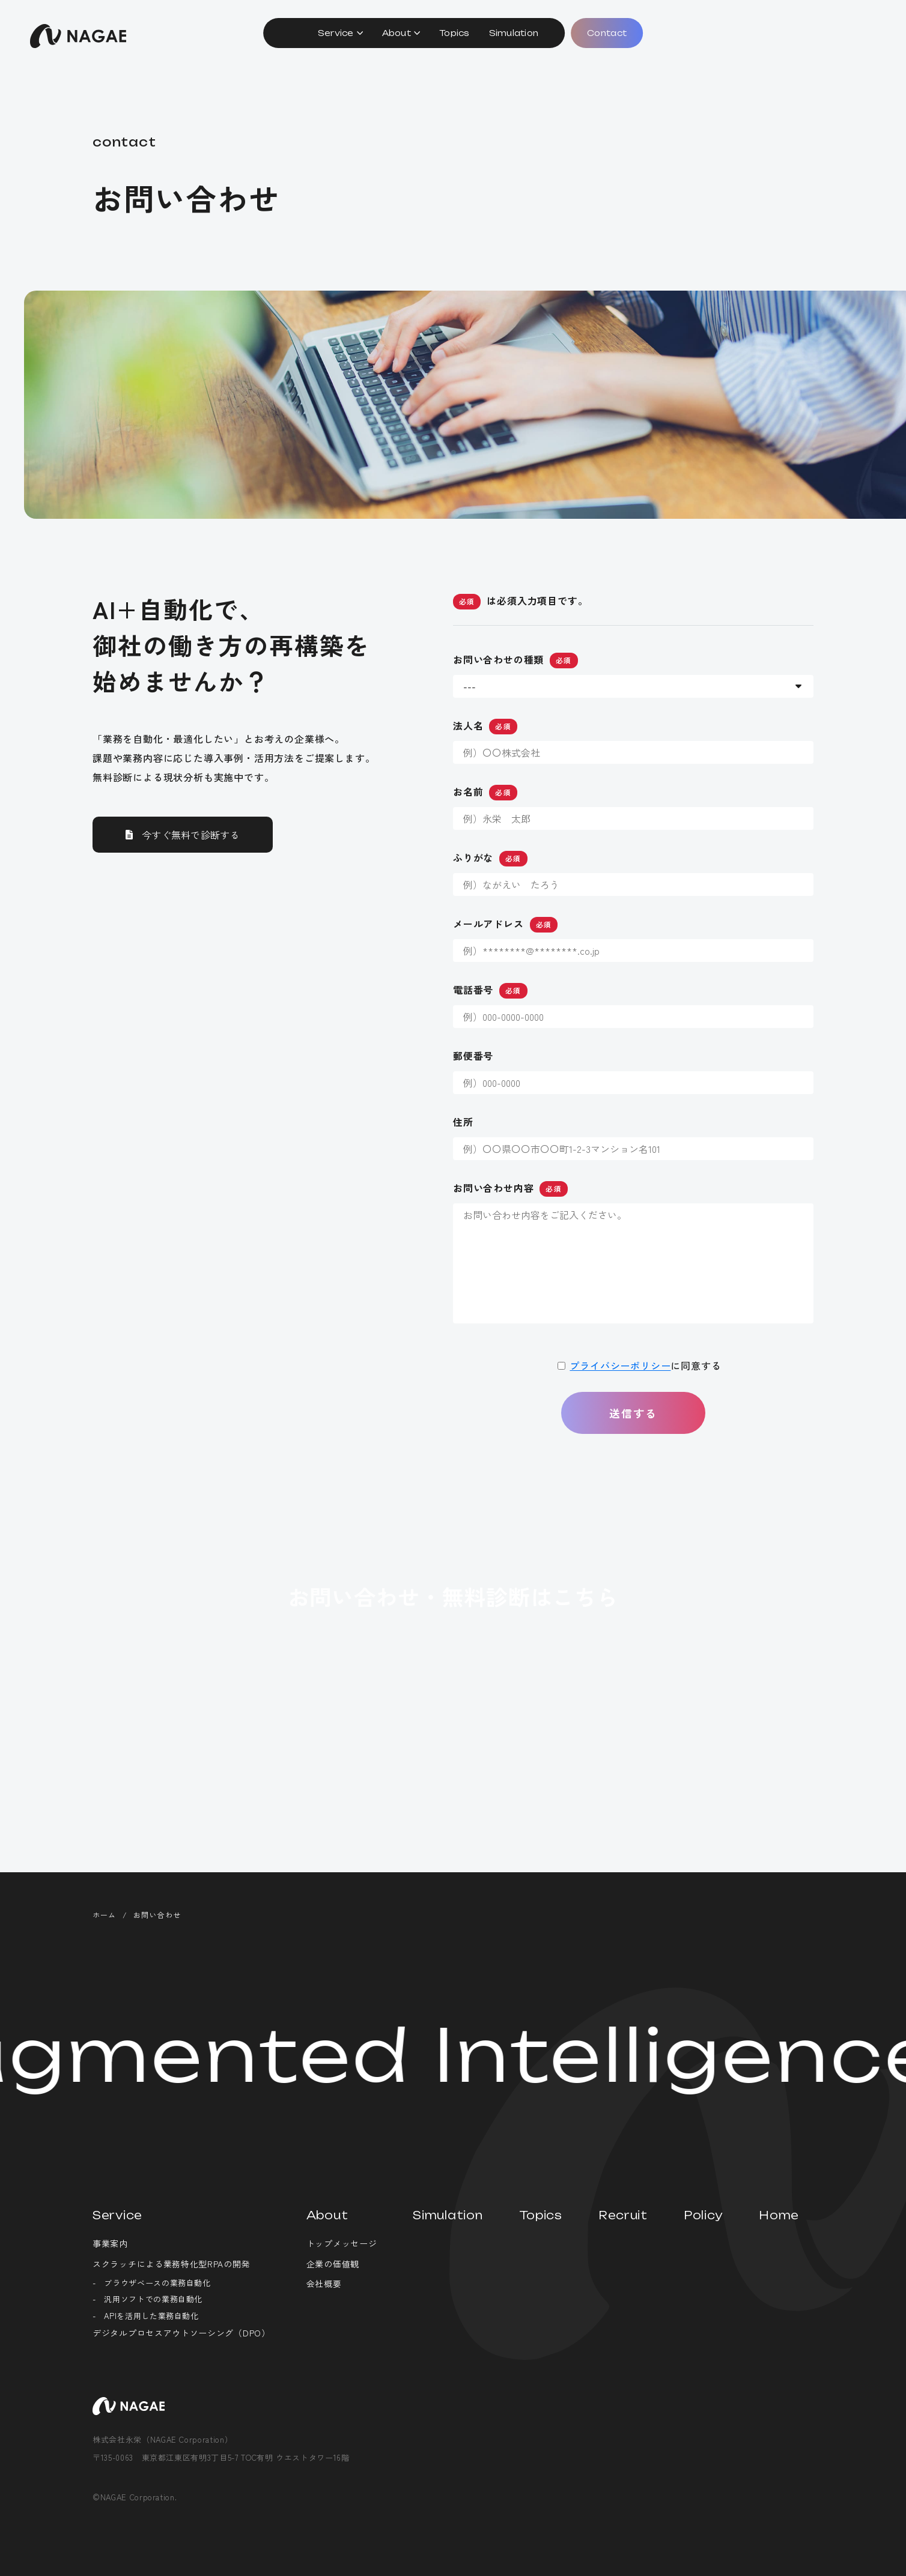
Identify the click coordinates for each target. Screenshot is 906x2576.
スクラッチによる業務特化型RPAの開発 (171, 2264)
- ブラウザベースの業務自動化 (152, 2282)
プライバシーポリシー (620, 1384)
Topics (454, 33)
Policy (703, 2215)
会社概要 (324, 2284)
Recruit (623, 2215)
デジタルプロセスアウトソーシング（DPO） (181, 2333)
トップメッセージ (341, 2243)
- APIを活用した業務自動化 (146, 2315)
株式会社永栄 (78, 36)
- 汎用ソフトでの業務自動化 (147, 2299)
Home (779, 2215)
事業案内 (110, 2243)
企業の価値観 (332, 2264)
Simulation (514, 33)
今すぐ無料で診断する (191, 854)
